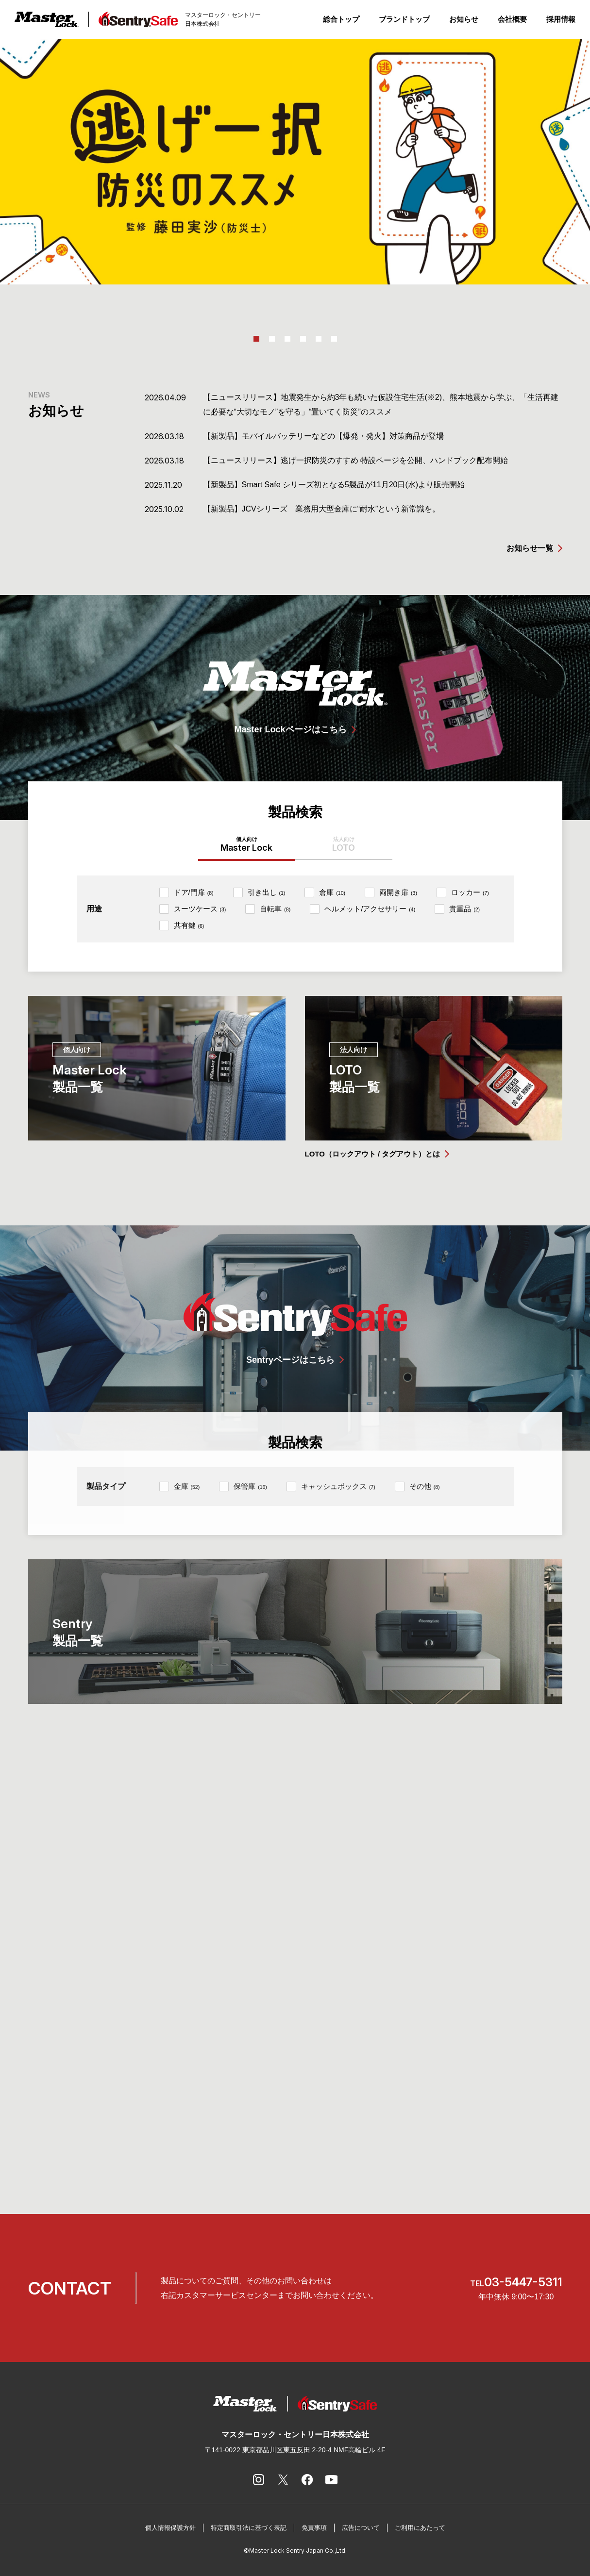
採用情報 (560, 19)
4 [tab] (303, 339)
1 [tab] (256, 339)
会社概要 (512, 19)
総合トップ (341, 19)
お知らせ (463, 19)
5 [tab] (318, 339)
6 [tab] (334, 339)
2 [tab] (272, 339)
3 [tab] (287, 339)
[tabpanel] (295, 161)
